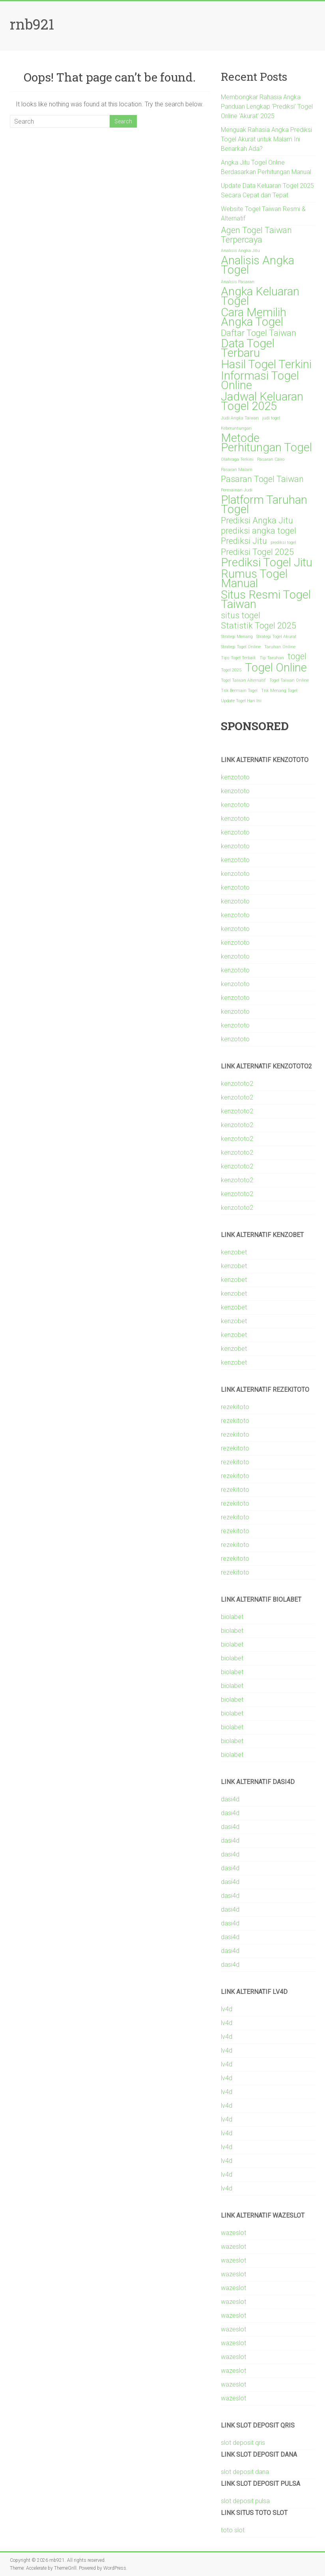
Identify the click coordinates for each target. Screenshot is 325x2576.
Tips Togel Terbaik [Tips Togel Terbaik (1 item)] (238, 657)
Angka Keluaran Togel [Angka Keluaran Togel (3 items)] (260, 296)
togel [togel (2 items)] (297, 656)
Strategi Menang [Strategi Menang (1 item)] (237, 636)
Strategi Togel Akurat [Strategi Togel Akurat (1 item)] (276, 636)
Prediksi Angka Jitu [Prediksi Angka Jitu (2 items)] (257, 520)
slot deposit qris (243, 2442)
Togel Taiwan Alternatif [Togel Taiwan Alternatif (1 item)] (243, 680)
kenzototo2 (237, 1083)
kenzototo (235, 777)
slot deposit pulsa (245, 2501)
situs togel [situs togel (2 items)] (240, 615)
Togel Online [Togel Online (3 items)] (276, 667)
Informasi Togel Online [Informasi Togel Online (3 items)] (260, 380)
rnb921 (32, 24)
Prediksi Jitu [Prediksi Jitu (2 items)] (244, 541)
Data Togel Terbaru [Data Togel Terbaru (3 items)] (248, 348)
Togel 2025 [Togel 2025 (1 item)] (231, 670)
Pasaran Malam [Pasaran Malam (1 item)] (236, 469)
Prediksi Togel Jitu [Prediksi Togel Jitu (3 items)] (266, 562)
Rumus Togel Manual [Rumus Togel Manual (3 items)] (254, 578)
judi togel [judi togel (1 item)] (271, 418)
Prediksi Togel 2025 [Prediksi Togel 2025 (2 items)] (257, 552)
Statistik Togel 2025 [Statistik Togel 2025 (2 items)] (258, 626)
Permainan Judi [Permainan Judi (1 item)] (236, 490)
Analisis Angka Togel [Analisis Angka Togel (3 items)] (257, 265)
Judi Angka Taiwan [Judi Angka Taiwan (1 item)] (240, 418)
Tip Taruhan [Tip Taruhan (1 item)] (272, 657)
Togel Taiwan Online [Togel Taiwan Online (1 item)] (289, 680)
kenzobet (234, 1252)
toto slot (233, 2530)
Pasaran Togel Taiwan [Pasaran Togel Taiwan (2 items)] (262, 479)
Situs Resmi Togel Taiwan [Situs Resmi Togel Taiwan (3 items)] (266, 599)
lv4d (226, 2009)
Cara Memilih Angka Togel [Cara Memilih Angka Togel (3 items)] (253, 317)
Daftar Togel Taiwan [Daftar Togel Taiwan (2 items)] (258, 333)
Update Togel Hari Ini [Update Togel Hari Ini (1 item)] (241, 700)
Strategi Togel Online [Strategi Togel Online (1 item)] (241, 646)
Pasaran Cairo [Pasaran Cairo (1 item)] (270, 459)
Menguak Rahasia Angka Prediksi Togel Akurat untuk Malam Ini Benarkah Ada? (266, 139)
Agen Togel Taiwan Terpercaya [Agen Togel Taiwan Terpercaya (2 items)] (256, 235)
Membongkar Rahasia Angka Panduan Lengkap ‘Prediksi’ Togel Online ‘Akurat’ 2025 (267, 106)
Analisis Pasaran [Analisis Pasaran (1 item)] (237, 281)
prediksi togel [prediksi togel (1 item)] (283, 542)
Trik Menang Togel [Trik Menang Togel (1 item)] (279, 690)
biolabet (232, 1617)
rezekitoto (235, 1407)
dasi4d (230, 1799)
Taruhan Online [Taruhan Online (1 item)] (279, 646)
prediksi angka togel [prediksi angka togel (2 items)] (258, 531)
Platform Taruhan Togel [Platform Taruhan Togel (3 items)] (264, 504)
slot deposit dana (245, 2472)
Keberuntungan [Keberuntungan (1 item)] (236, 428)
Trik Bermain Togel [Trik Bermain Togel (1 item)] (239, 690)
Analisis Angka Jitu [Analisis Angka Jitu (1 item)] (240, 250)
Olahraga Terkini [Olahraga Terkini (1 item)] (237, 459)
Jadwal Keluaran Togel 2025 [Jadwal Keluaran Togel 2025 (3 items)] (262, 401)
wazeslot (233, 2233)
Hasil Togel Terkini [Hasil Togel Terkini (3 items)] (266, 364)
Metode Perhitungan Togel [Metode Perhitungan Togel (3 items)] (266, 442)
